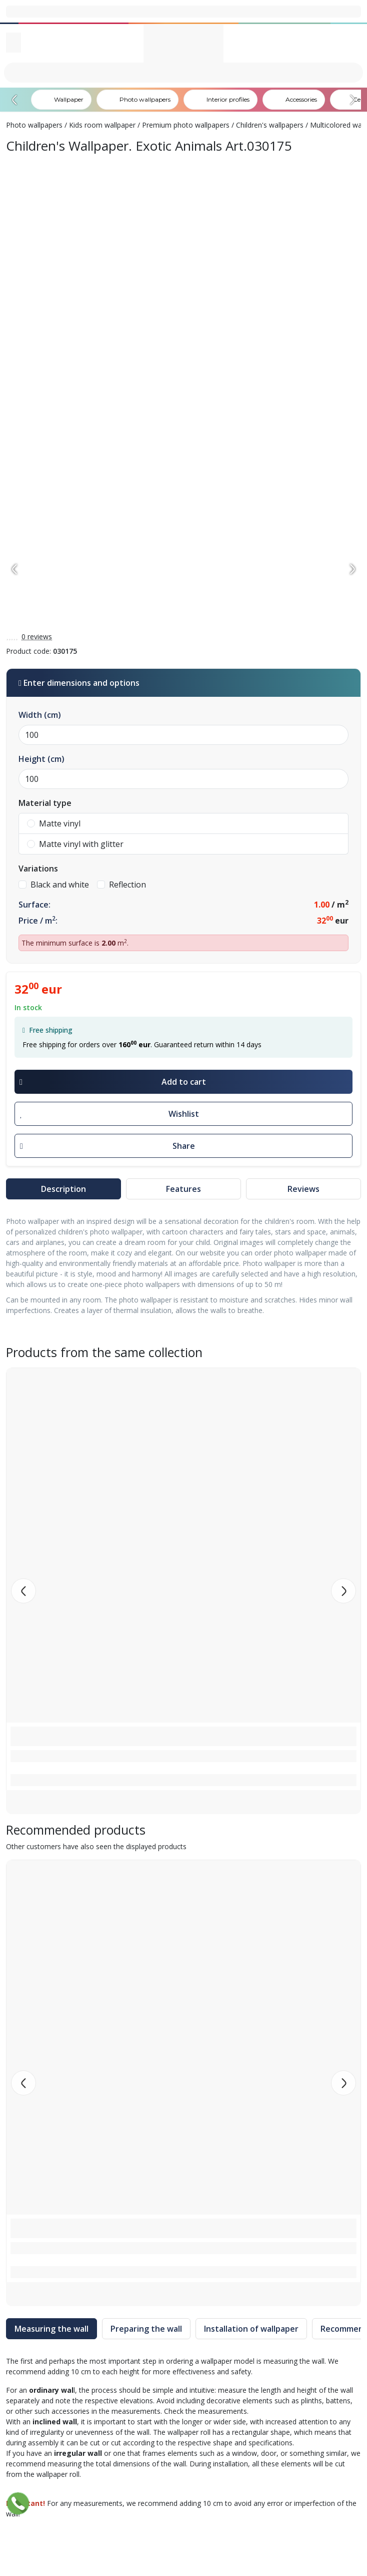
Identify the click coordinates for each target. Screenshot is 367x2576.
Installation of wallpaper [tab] (251, 2328)
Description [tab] (63, 1188)
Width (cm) (39, 714)
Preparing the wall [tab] (146, 2328)
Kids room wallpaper (102, 125)
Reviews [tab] (304, 1188)
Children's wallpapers (270, 125)
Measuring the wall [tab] (51, 2328)
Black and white (53, 884)
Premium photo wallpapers (186, 125)
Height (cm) (41, 758)
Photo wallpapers (34, 125)
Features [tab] (183, 1188)
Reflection (121, 884)
